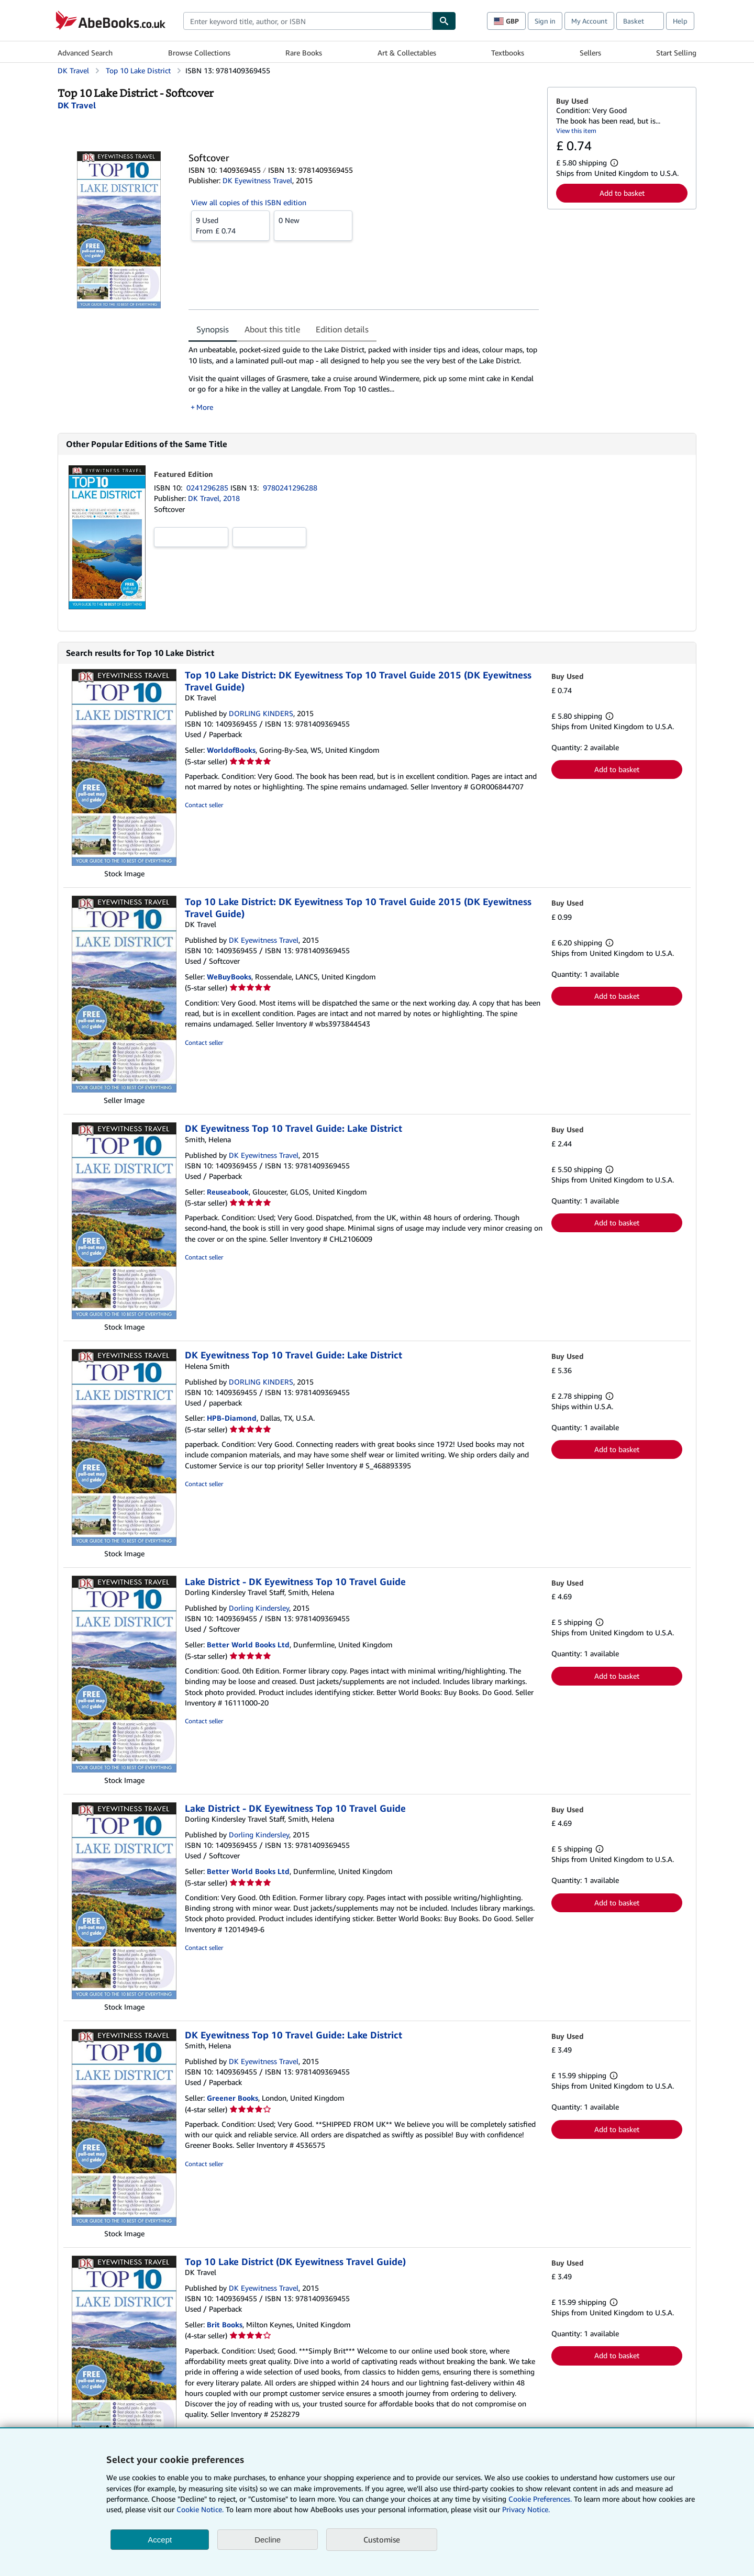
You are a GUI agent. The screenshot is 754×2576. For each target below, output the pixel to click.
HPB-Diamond (232, 1417)
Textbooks (507, 52)
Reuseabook (228, 1191)
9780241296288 (290, 487)
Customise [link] (381, 2539)
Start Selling (676, 52)
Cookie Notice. (200, 2509)
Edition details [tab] (342, 329)
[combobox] (307, 21)
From (230, 225)
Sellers (590, 52)
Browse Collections (199, 52)
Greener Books (232, 2097)
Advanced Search (85, 52)
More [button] (204, 407)
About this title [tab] (272, 329)
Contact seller (204, 805)
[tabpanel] (363, 378)
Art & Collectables (407, 52)
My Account (589, 21)
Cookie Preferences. (540, 2498)
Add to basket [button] (622, 192)
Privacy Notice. (526, 2509)
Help (680, 21)
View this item (576, 131)
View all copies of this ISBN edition (248, 202)
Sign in (545, 21)
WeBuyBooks (229, 976)
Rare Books (303, 52)
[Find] (444, 21)
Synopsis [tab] (212, 329)
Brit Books (224, 2324)
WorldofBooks (231, 749)
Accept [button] (160, 2539)
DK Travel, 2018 (214, 498)
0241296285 (208, 487)
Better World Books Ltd (248, 1644)
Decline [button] (267, 2539)
